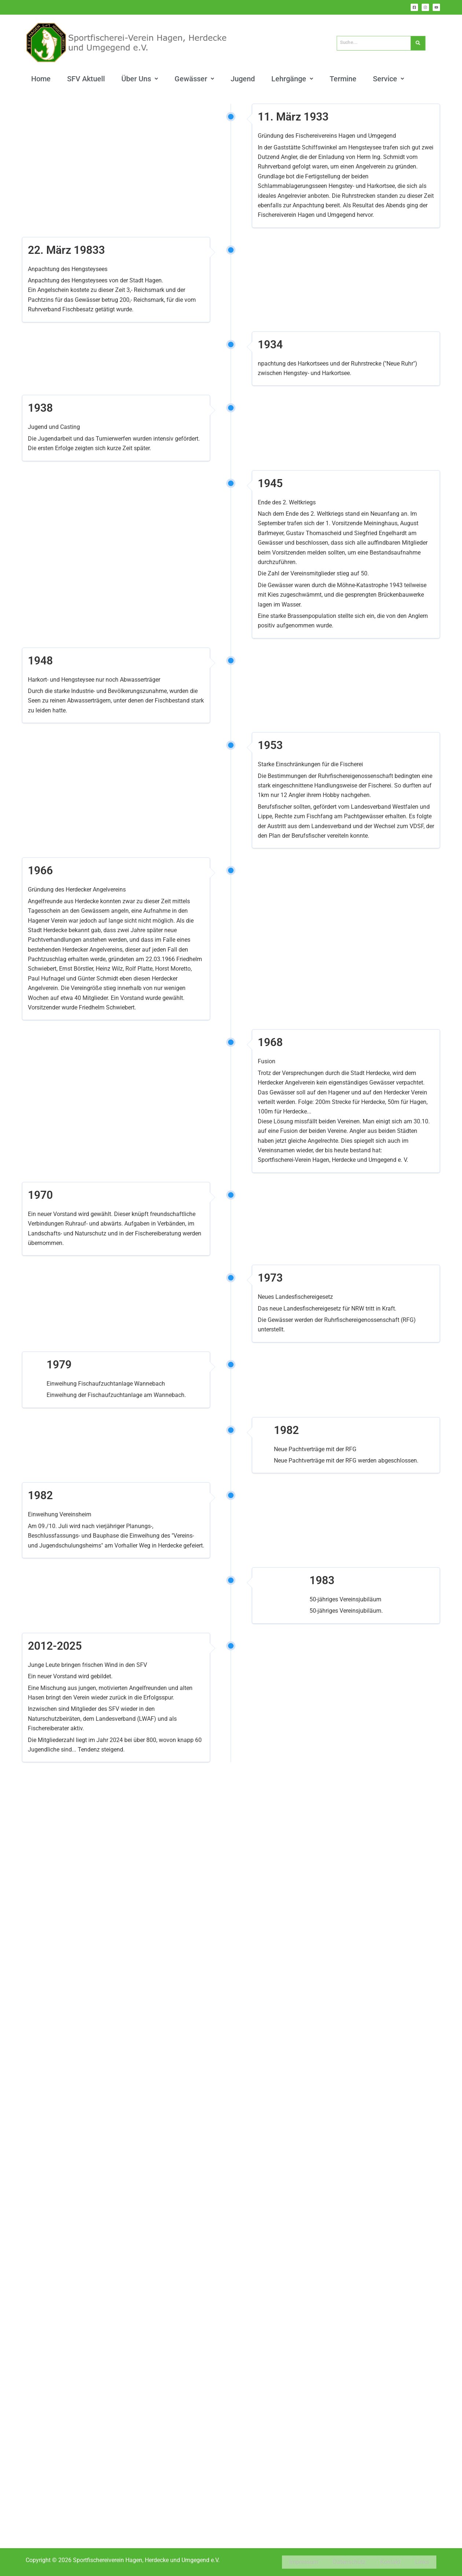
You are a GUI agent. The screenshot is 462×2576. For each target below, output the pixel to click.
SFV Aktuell (86, 77)
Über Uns (139, 77)
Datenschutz (349, 2563)
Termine (343, 77)
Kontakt (390, 2563)
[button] (140, 77)
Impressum (303, 2563)
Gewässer (194, 77)
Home (41, 77)
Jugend (243, 77)
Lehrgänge (292, 77)
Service (388, 77)
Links (422, 2563)
